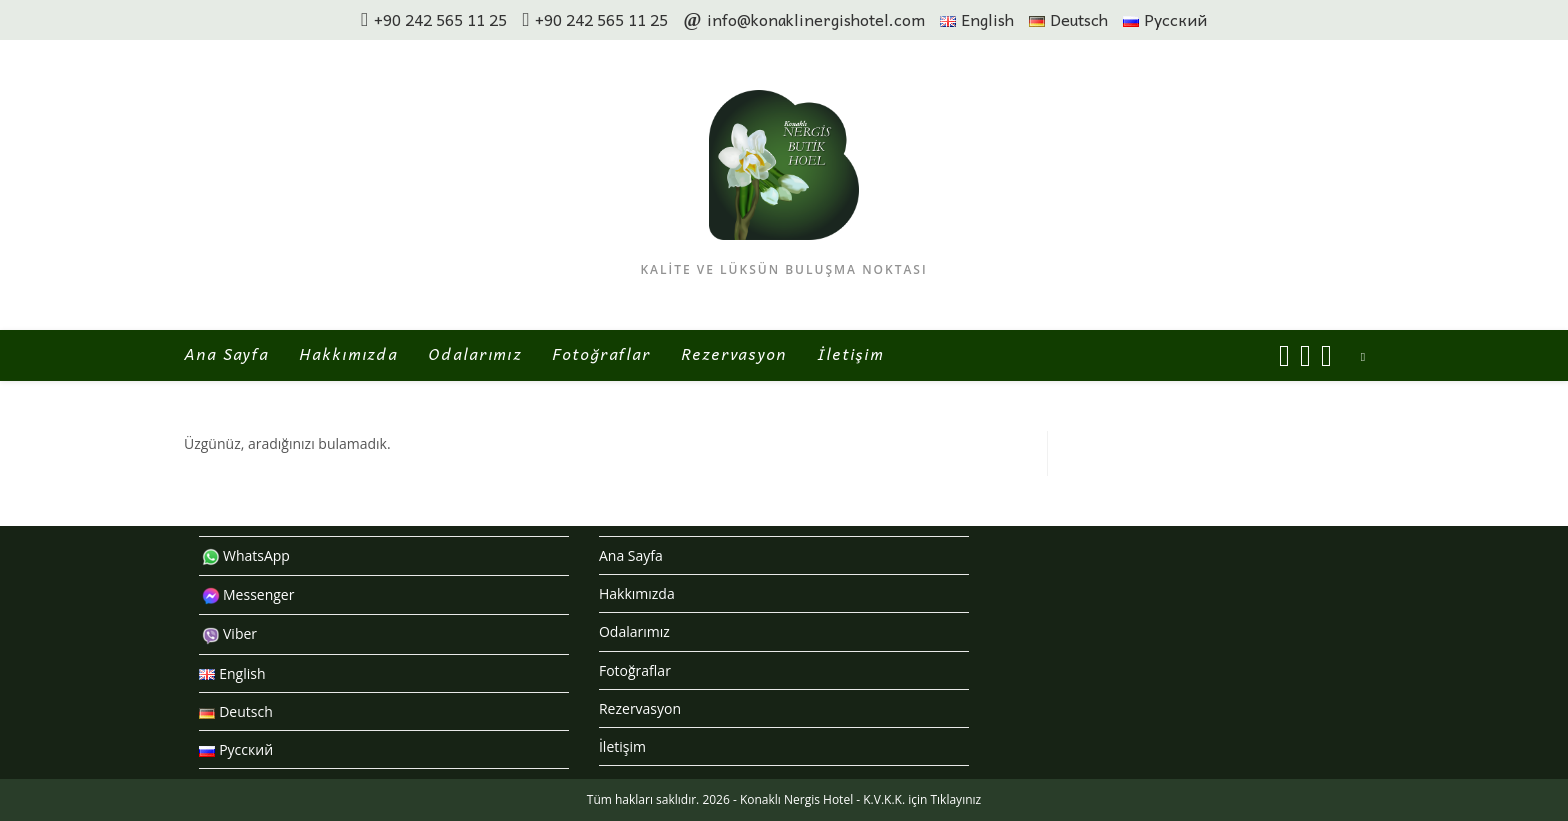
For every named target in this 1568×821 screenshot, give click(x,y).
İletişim (622, 746)
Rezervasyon (640, 708)
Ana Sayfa (631, 555)
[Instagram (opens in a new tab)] (1305, 355)
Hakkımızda (637, 593)
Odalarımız (634, 631)
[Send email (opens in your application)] (1326, 355)
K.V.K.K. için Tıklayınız (922, 799)
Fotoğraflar (635, 670)
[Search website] (1363, 357)
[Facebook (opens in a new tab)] (1284, 355)
